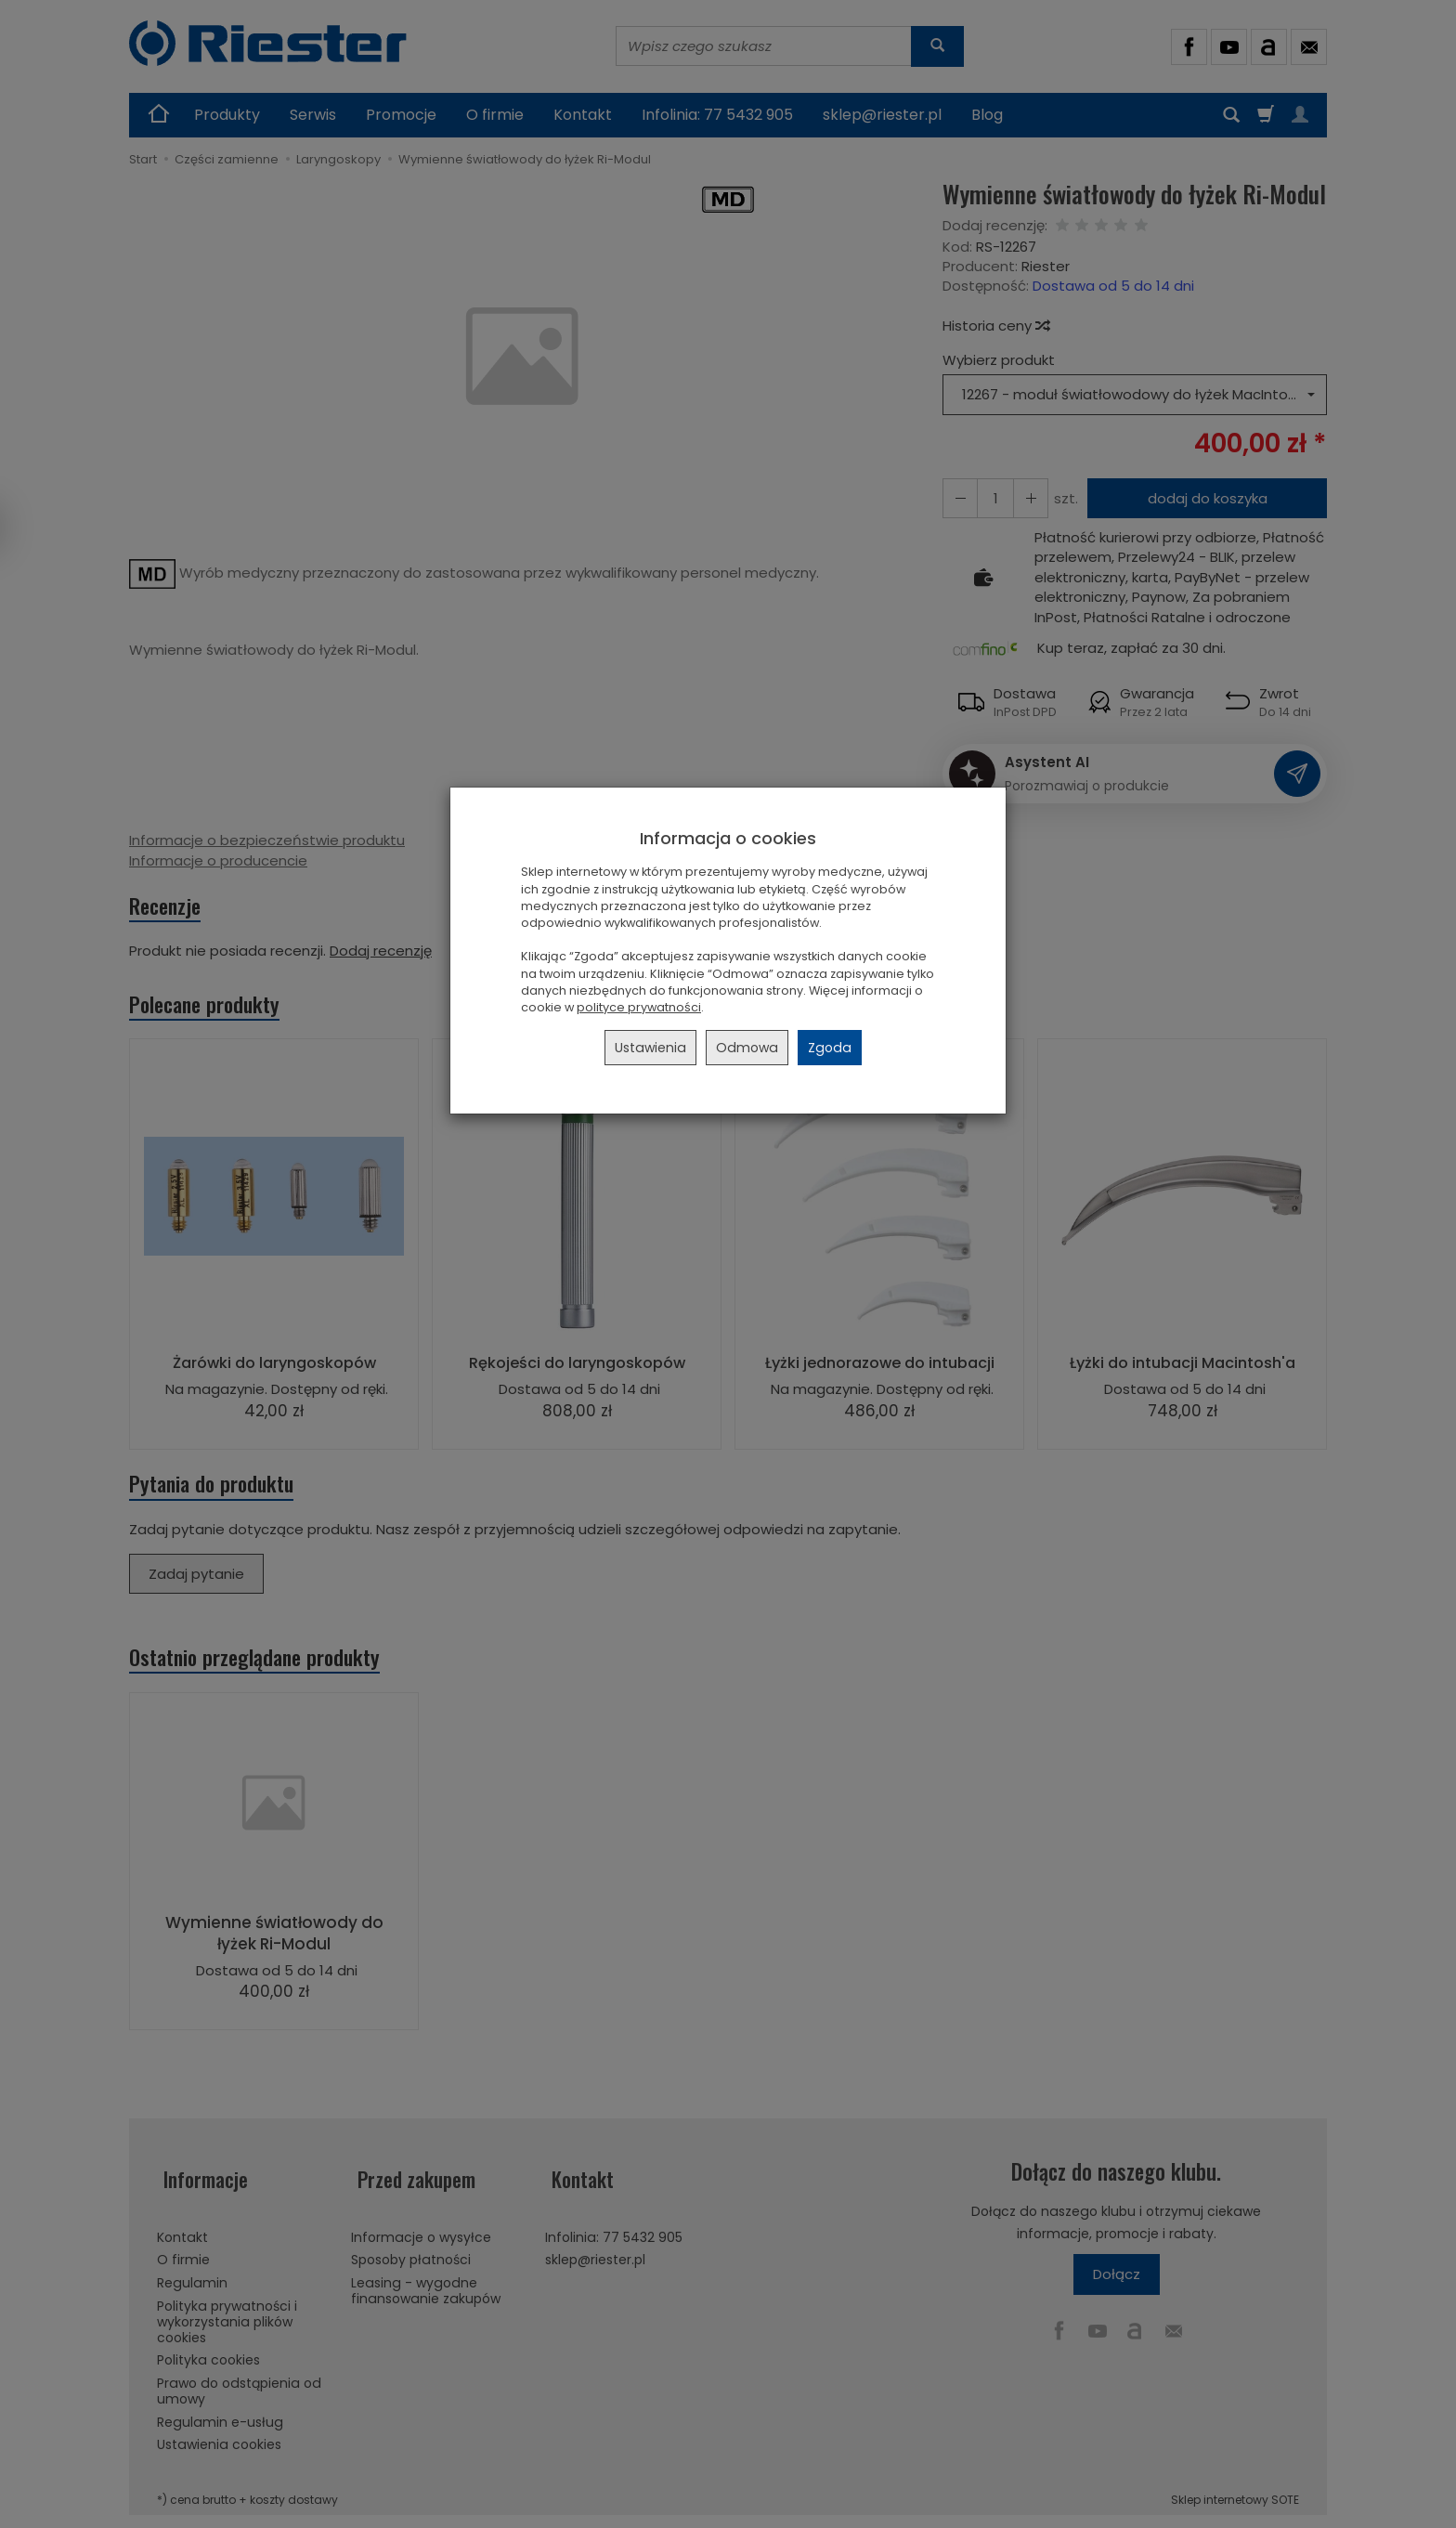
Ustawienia (650, 1047)
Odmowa (747, 1047)
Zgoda (830, 1047)
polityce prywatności (639, 1007)
